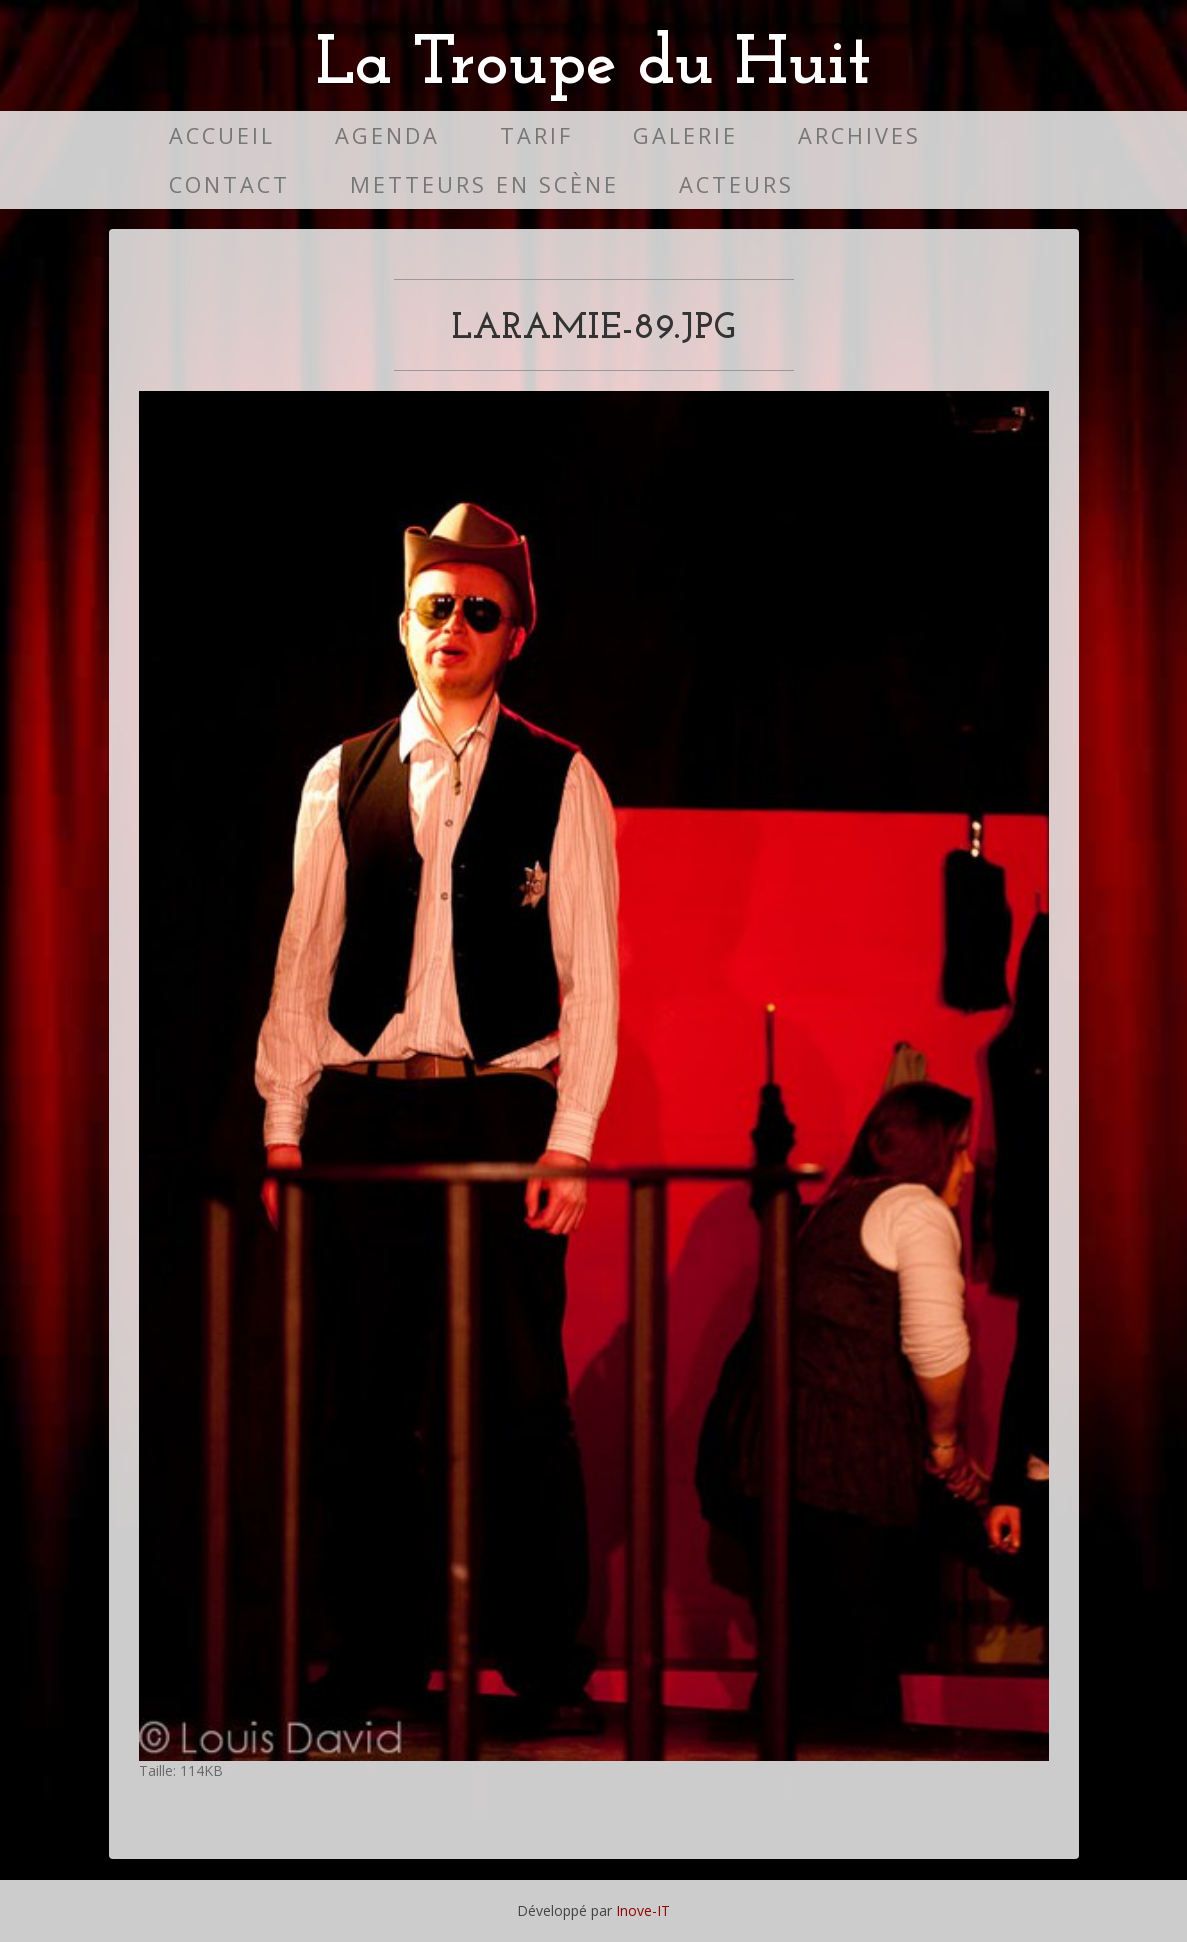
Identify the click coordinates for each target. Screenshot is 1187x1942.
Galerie (685, 135)
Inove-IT (643, 1910)
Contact (229, 184)
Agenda (387, 135)
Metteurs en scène (484, 184)
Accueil (222, 135)
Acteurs (736, 184)
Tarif (536, 135)
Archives (859, 135)
